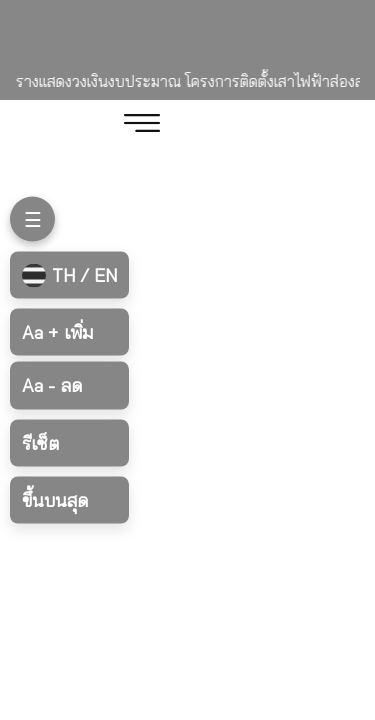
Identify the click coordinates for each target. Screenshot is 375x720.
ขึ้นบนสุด (55, 499)
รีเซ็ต (40, 442)
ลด (52, 385)
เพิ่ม (57, 332)
